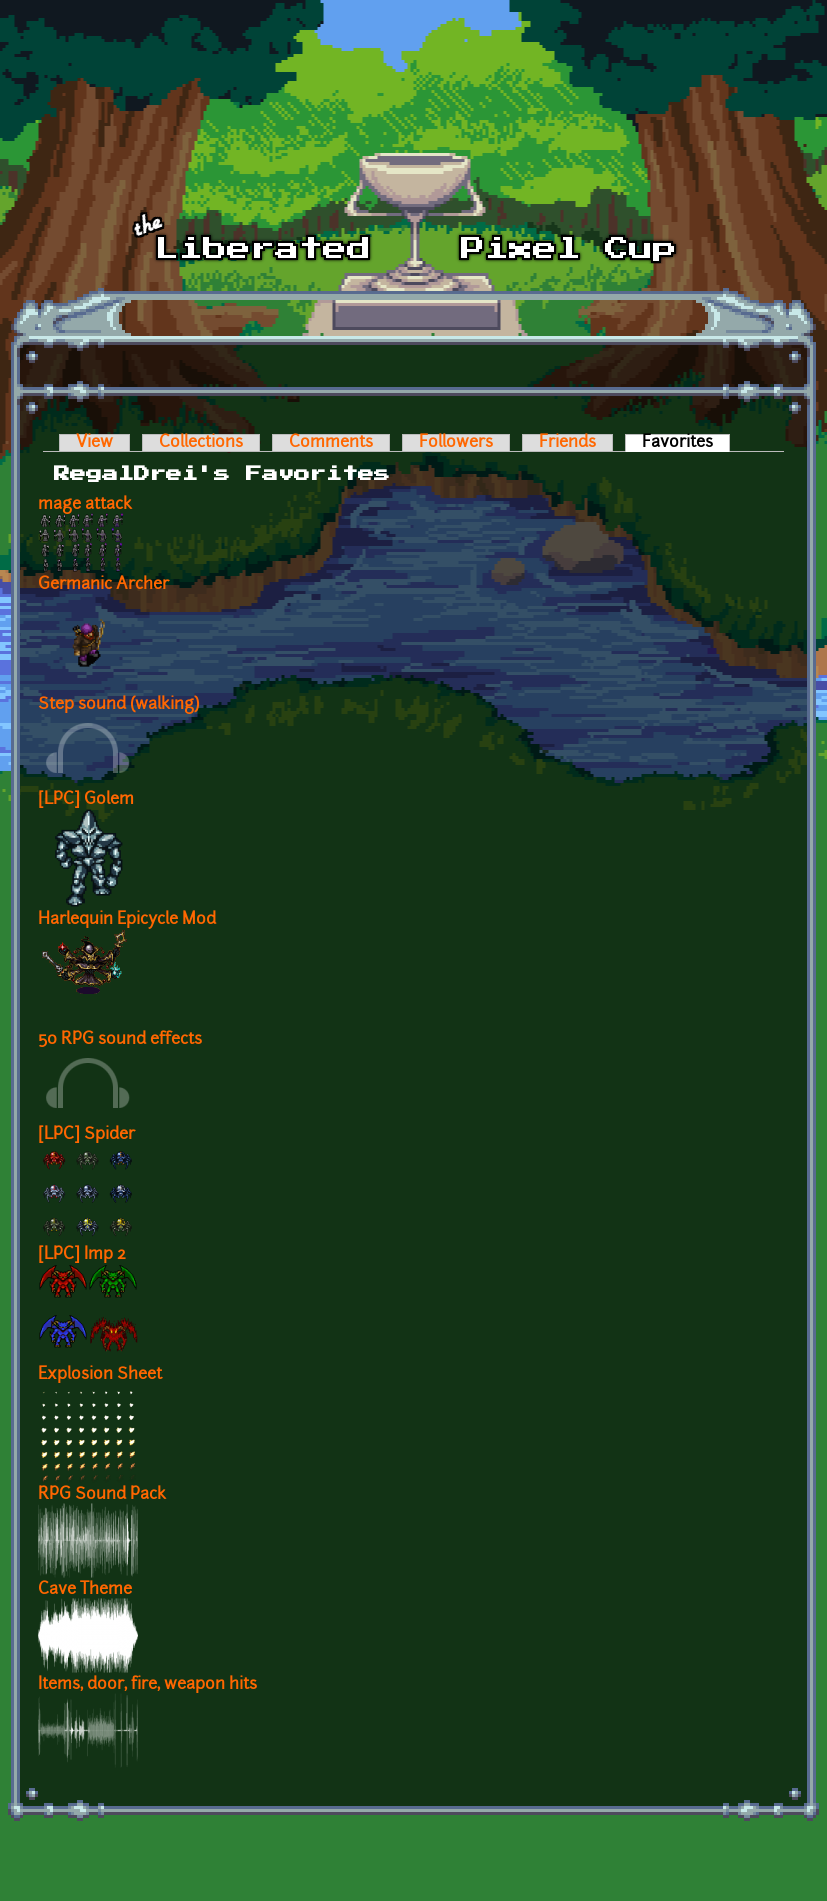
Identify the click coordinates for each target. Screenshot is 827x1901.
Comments (331, 443)
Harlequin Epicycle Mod (127, 920)
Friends (567, 443)
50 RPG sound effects (120, 1040)
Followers (456, 443)
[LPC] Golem (86, 800)
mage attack (85, 505)
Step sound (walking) (118, 705)
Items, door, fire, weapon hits (147, 1685)
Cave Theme (85, 1590)
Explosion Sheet (100, 1375)
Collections (201, 443)
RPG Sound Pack (102, 1495)
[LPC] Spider (86, 1135)
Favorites (686, 443)
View (94, 443)
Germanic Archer (103, 585)
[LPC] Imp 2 (82, 1255)
